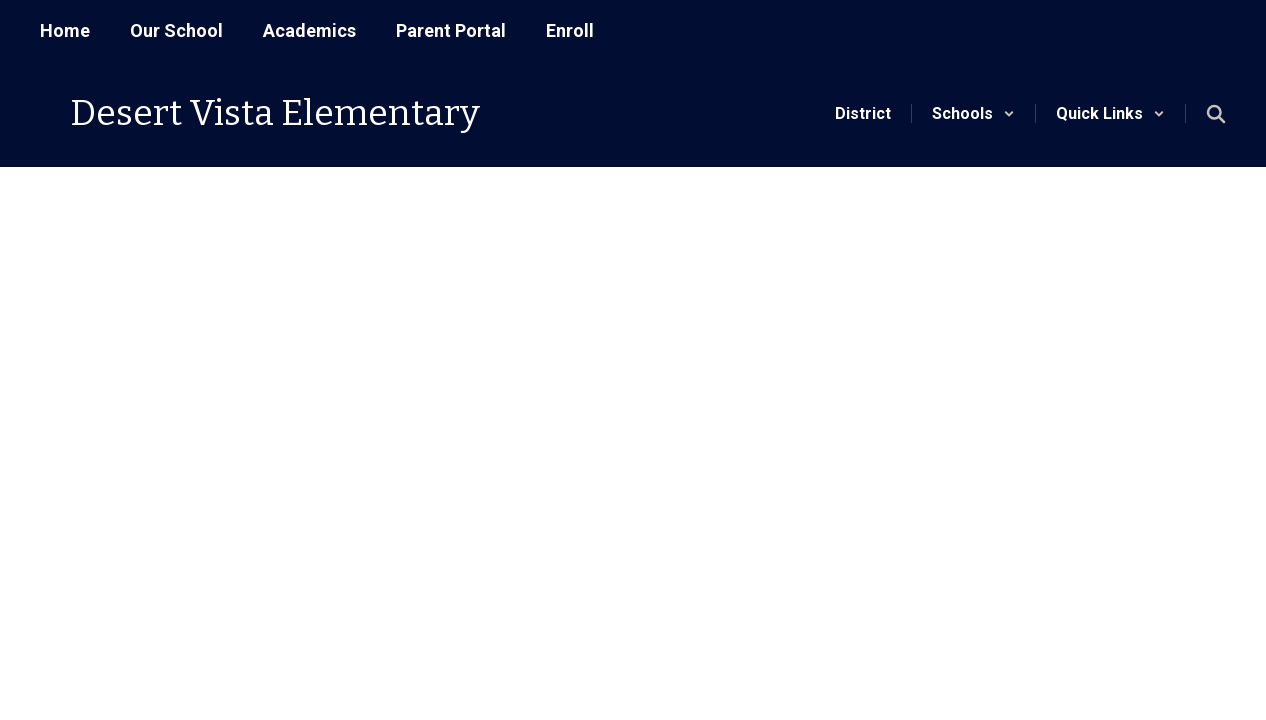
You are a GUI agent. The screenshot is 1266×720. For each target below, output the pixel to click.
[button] (973, 113)
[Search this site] (1216, 114)
